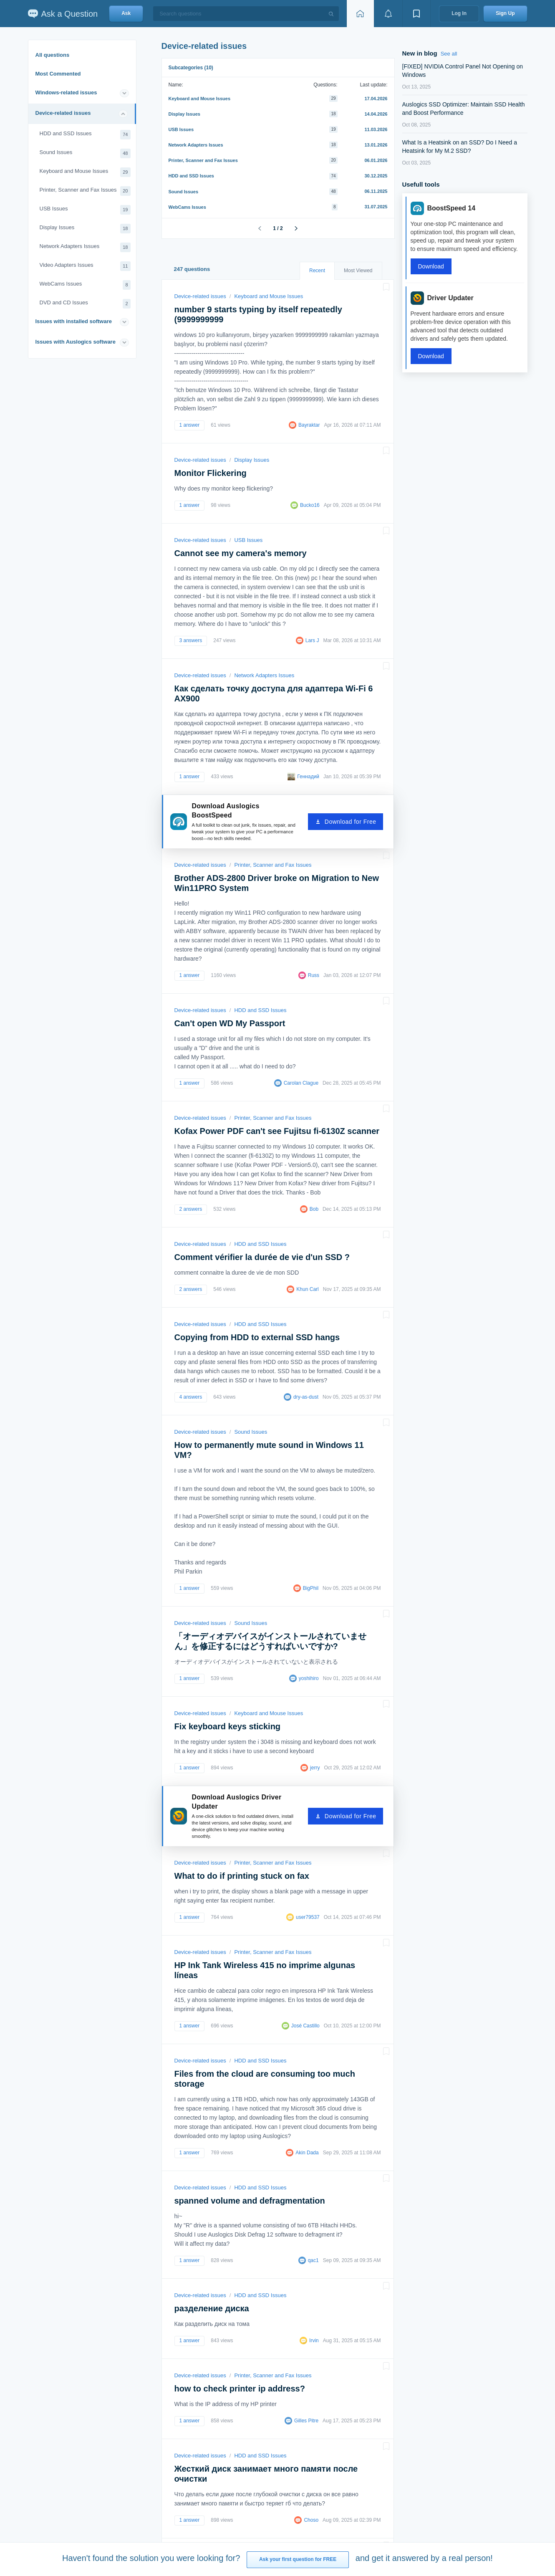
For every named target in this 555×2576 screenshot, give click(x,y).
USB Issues (85, 210)
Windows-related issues (66, 92)
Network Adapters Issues (85, 247)
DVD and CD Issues (85, 304)
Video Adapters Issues (85, 266)
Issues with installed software (73, 321)
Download (431, 266)
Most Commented (58, 74)
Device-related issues (63, 113)
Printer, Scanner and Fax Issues (85, 191)
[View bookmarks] (416, 13)
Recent (317, 270)
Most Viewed (358, 270)
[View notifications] (388, 13)
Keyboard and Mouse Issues (85, 172)
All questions (52, 55)
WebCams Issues (85, 285)
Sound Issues (85, 153)
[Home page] (360, 13)
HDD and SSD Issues (85, 134)
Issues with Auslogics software (75, 342)
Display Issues (85, 228)
